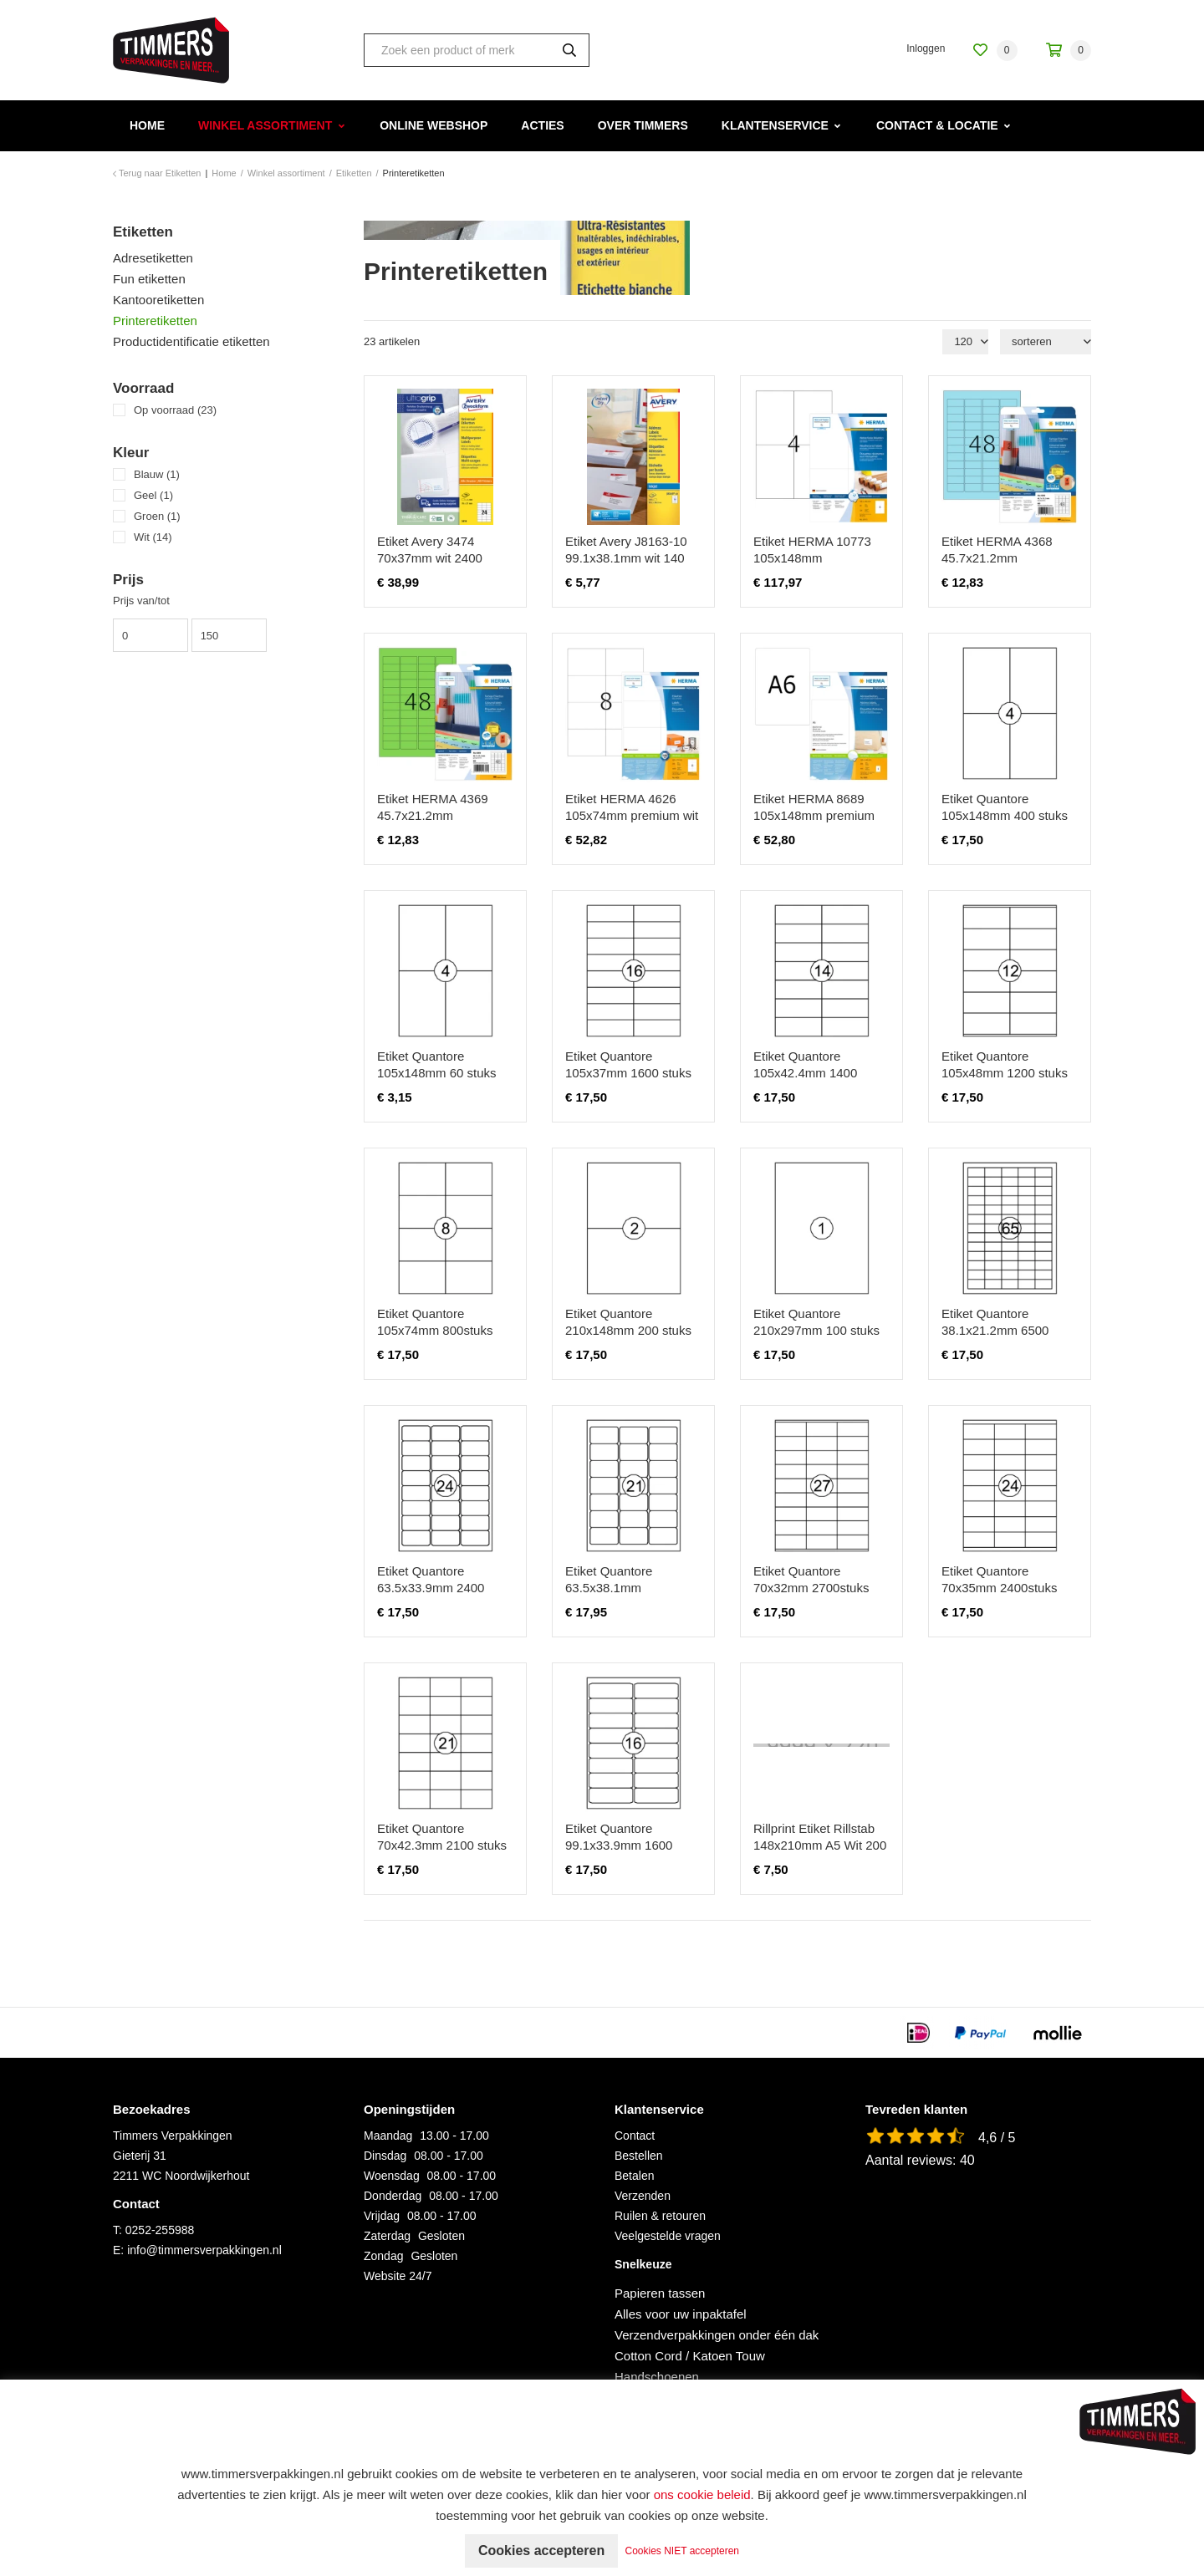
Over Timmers (643, 125)
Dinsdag (385, 2155)
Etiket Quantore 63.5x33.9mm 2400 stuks (430, 1587)
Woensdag (392, 2175)
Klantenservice (775, 125)
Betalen (634, 2175)
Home (147, 125)
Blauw (157, 474)
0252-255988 (160, 2230)
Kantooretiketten (158, 300)
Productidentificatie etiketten (191, 341)
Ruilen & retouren (660, 2215)
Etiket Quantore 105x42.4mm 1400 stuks (805, 1073)
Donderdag (392, 2195)
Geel (153, 495)
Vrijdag (382, 2215)
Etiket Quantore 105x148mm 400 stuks (1004, 807)
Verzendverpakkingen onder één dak (717, 2335)
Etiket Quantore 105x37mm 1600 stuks (628, 1064)
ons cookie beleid (702, 2494)
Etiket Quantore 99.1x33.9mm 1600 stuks (618, 1845)
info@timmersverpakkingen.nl (204, 2250)
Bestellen (639, 2155)
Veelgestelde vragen (668, 2236)
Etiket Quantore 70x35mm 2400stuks (999, 1579)
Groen (157, 516)
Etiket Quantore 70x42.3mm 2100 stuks (442, 1836)
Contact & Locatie (937, 125)
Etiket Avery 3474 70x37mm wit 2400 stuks (429, 558)
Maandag (388, 2135)
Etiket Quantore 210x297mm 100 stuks (816, 1321)
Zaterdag (387, 2236)
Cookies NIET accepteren (682, 2551)
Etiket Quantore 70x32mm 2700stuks (811, 1579)
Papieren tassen (660, 2293)
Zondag (383, 2256)
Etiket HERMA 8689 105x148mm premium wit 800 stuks (814, 815)
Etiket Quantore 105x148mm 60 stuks (437, 1064)
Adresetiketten (153, 258)
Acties (542, 125)
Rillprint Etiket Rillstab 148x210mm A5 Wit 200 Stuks (819, 1845)
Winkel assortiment (265, 125)
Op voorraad (175, 410)
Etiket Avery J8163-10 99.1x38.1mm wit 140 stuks (626, 558)
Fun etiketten (149, 279)
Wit (153, 537)
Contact (635, 2135)
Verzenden (643, 2195)
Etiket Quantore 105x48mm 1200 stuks (1004, 1064)
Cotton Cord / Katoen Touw (690, 2356)
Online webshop (433, 125)
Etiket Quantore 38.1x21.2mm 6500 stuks (994, 1330)
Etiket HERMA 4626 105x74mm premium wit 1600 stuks (631, 815)
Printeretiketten (155, 320)
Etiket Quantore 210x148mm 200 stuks (628, 1321)
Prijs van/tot (141, 600)
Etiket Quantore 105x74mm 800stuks (434, 1321)
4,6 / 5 (996, 2138)
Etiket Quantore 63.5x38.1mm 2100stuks (608, 1587)
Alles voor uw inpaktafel (681, 2314)
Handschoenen (657, 2377)
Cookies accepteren (541, 2550)
